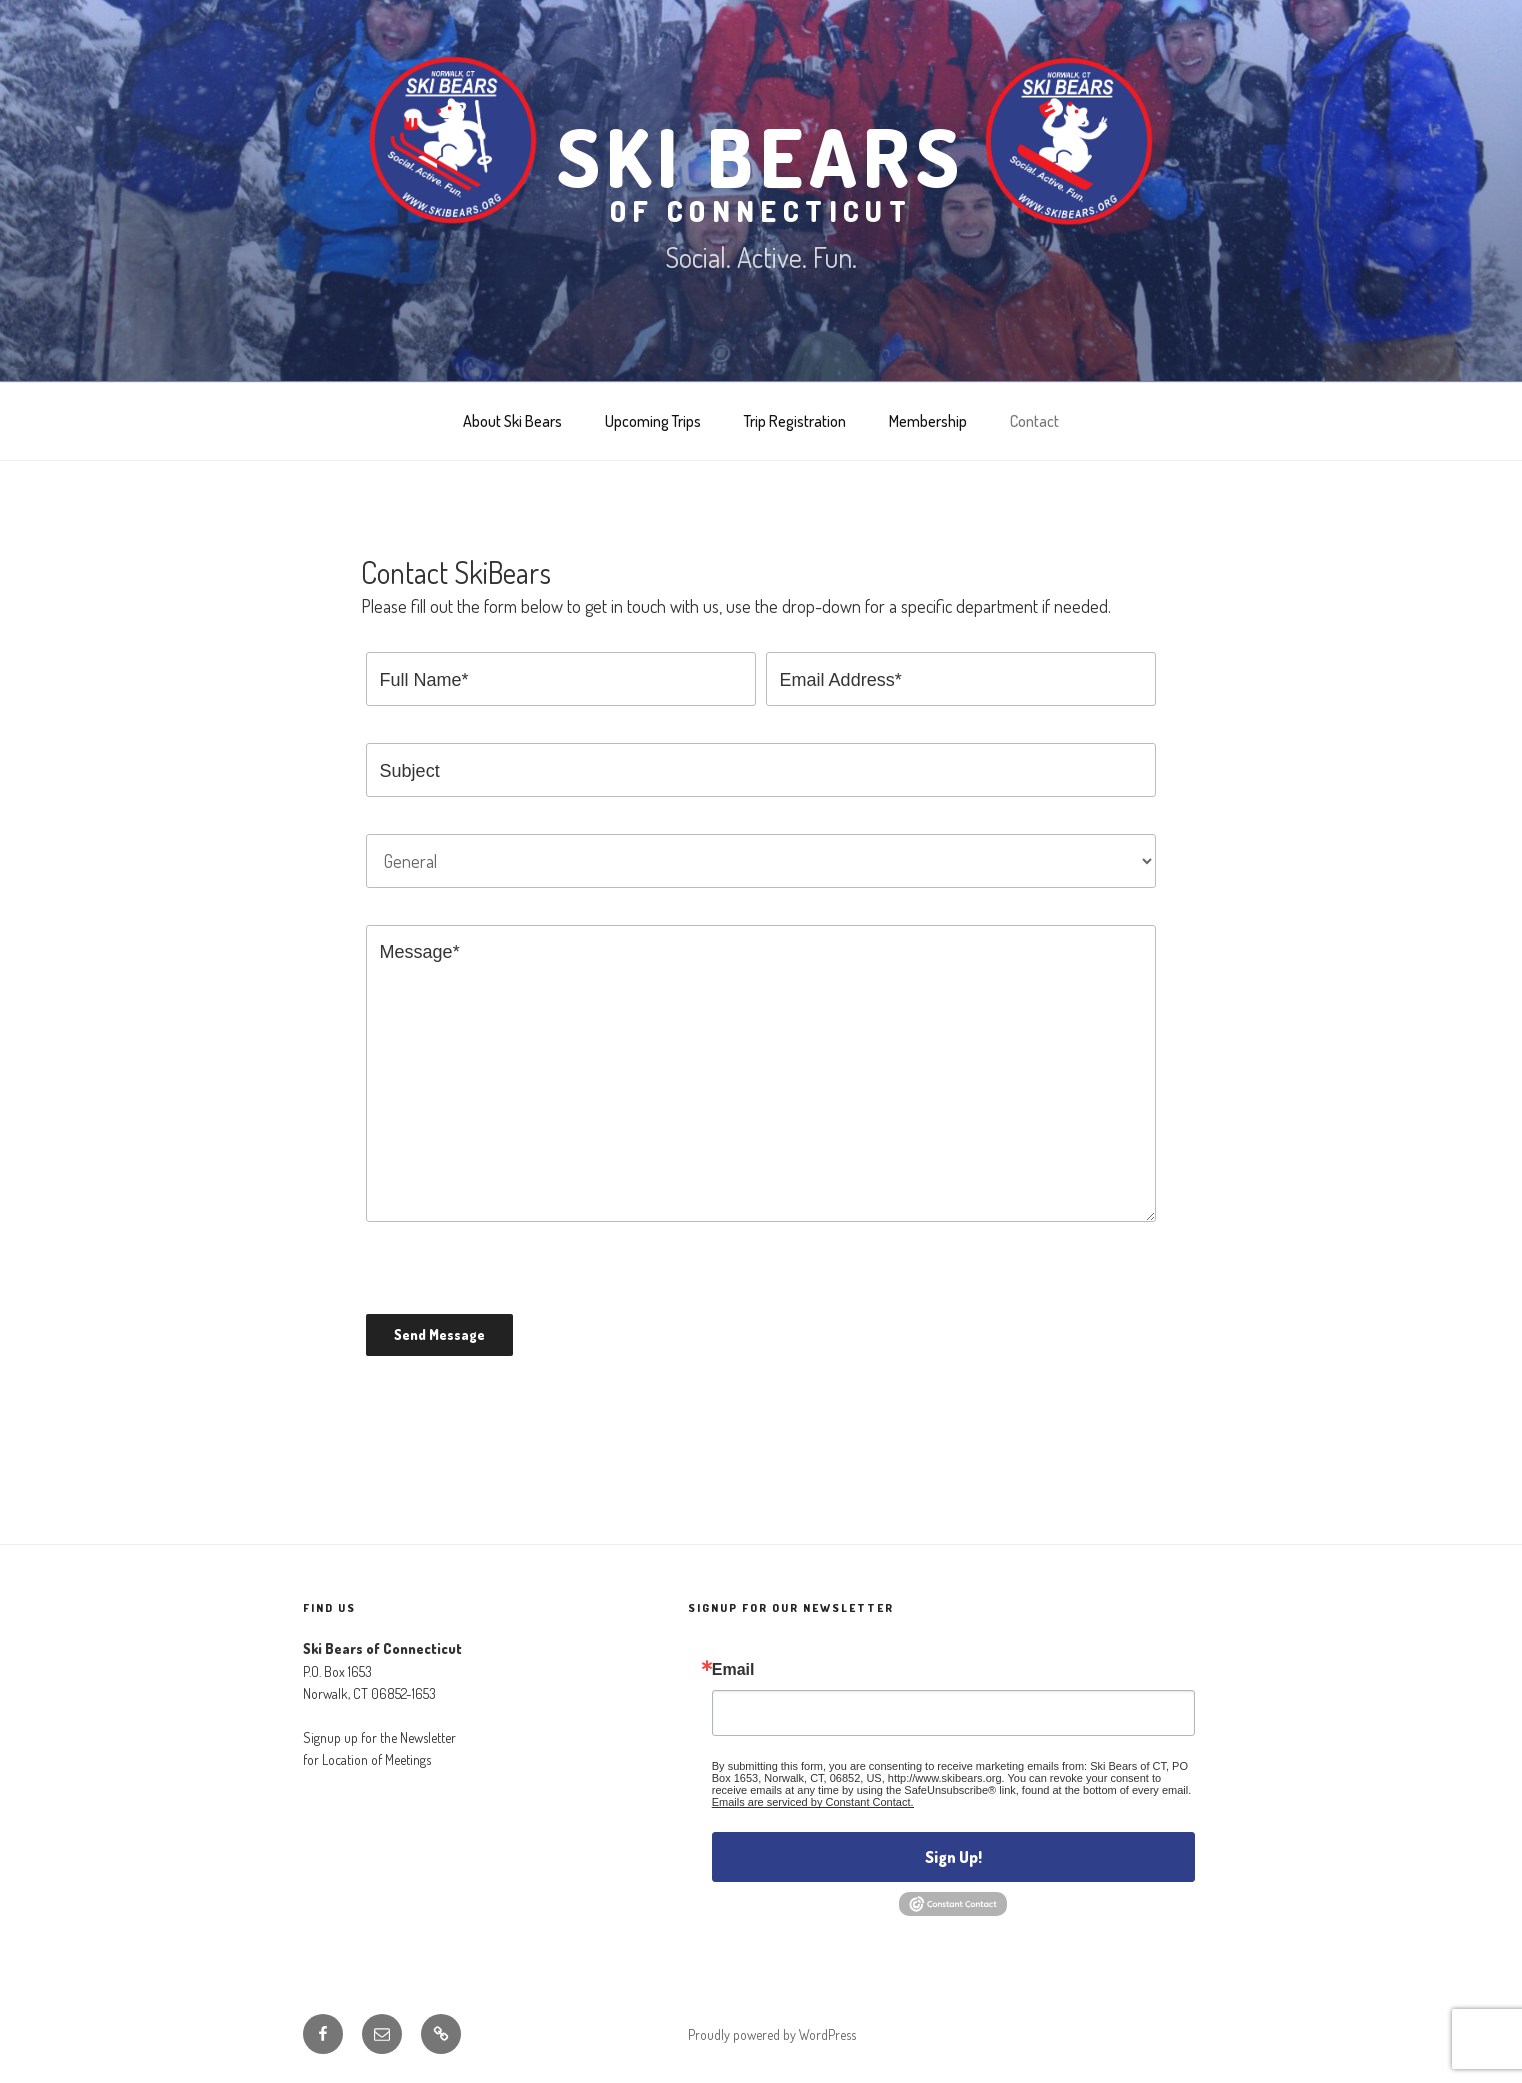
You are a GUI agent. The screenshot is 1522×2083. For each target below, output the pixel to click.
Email (733, 1670)
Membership (928, 421)
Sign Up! (953, 1857)
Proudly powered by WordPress (772, 2034)
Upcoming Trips (653, 421)
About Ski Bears (512, 421)
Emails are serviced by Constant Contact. (813, 1802)
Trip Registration (795, 421)
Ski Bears (761, 166)
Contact (1034, 421)
